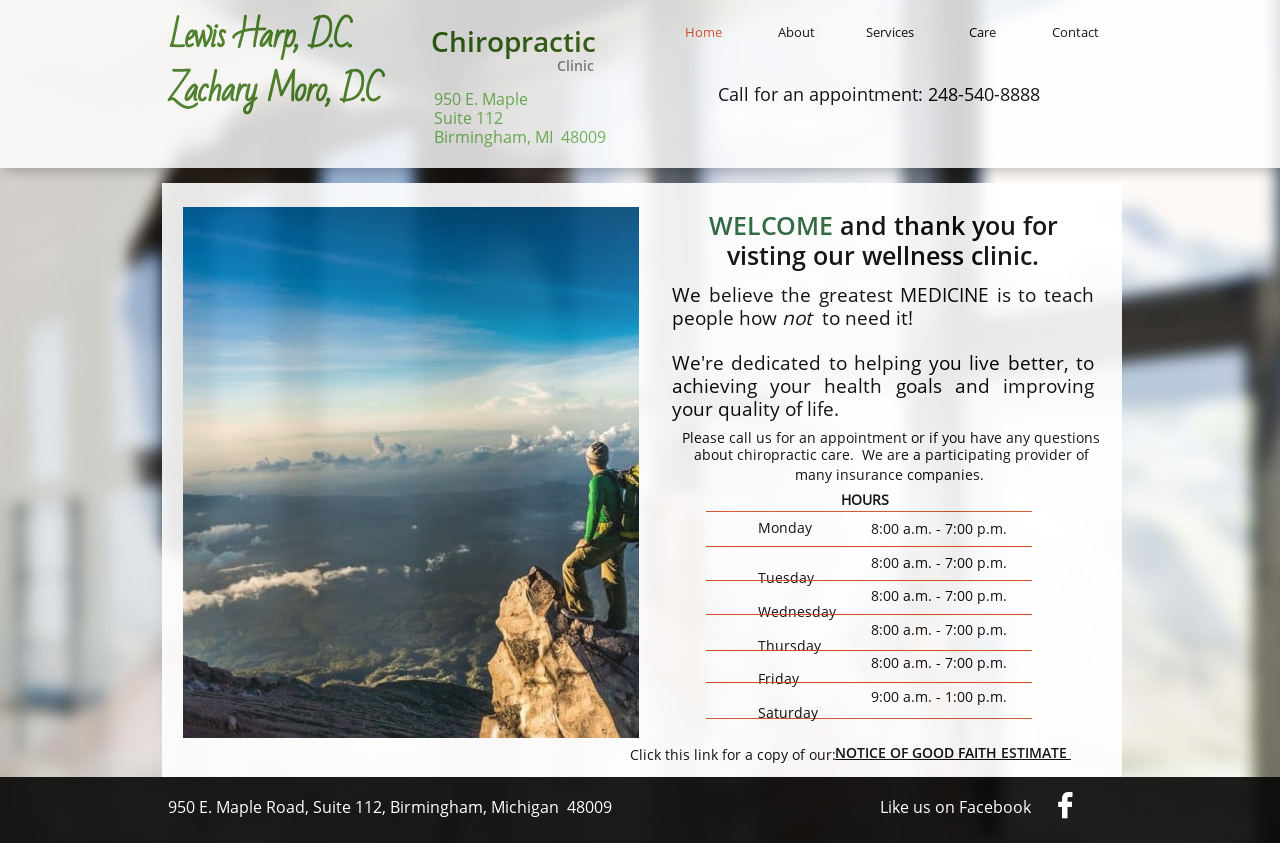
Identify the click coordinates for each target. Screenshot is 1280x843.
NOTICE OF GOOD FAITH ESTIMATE (953, 752)
